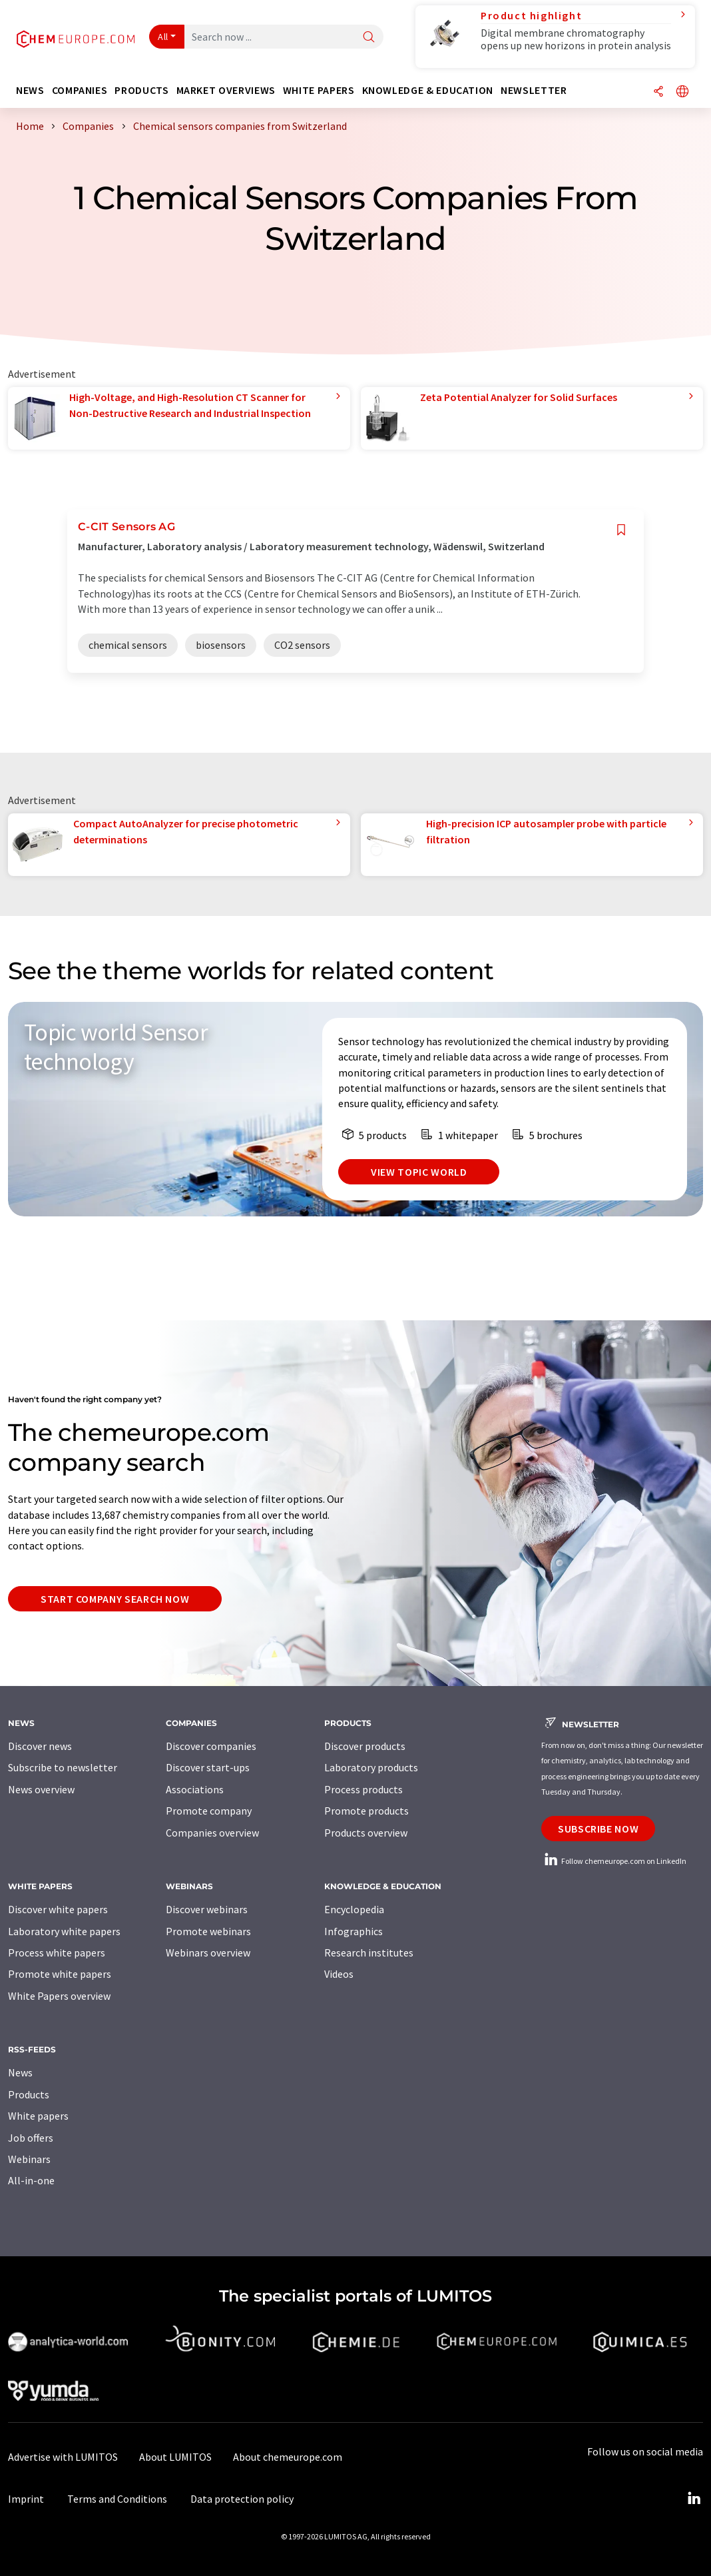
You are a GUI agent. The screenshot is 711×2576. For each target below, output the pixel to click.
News (20, 2072)
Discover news (40, 1746)
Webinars (29, 2159)
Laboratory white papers (64, 1931)
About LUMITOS (175, 2456)
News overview (41, 1789)
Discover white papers (58, 1909)
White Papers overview (59, 1995)
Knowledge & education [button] (427, 90)
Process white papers (56, 1952)
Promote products (366, 1810)
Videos (339, 1973)
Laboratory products (371, 1767)
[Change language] (682, 92)
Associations (195, 1789)
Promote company (209, 1810)
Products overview (365, 1832)
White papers (38, 2115)
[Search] (368, 37)
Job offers (30, 2137)
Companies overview (212, 1832)
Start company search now (115, 1598)
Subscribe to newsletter (62, 1767)
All (163, 37)
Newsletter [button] (534, 90)
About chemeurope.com (287, 2456)
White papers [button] (319, 90)
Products (28, 2094)
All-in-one (31, 2180)
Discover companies (211, 1746)
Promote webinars (208, 1931)
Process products (363, 1789)
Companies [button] (80, 90)
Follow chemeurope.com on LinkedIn (613, 1861)
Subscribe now (598, 1828)
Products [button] (141, 90)
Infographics (353, 1931)
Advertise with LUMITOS (63, 2456)
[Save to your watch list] (621, 530)
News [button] (30, 90)
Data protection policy (242, 2498)
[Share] (658, 92)
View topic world (419, 1171)
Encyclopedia (354, 1909)
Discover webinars (207, 1909)
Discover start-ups (208, 1767)
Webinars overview (208, 1952)
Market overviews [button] (226, 90)
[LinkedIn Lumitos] (693, 2498)
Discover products (364, 1746)
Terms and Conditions (117, 2498)
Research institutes (368, 1952)
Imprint (26, 2498)
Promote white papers (59, 1973)
